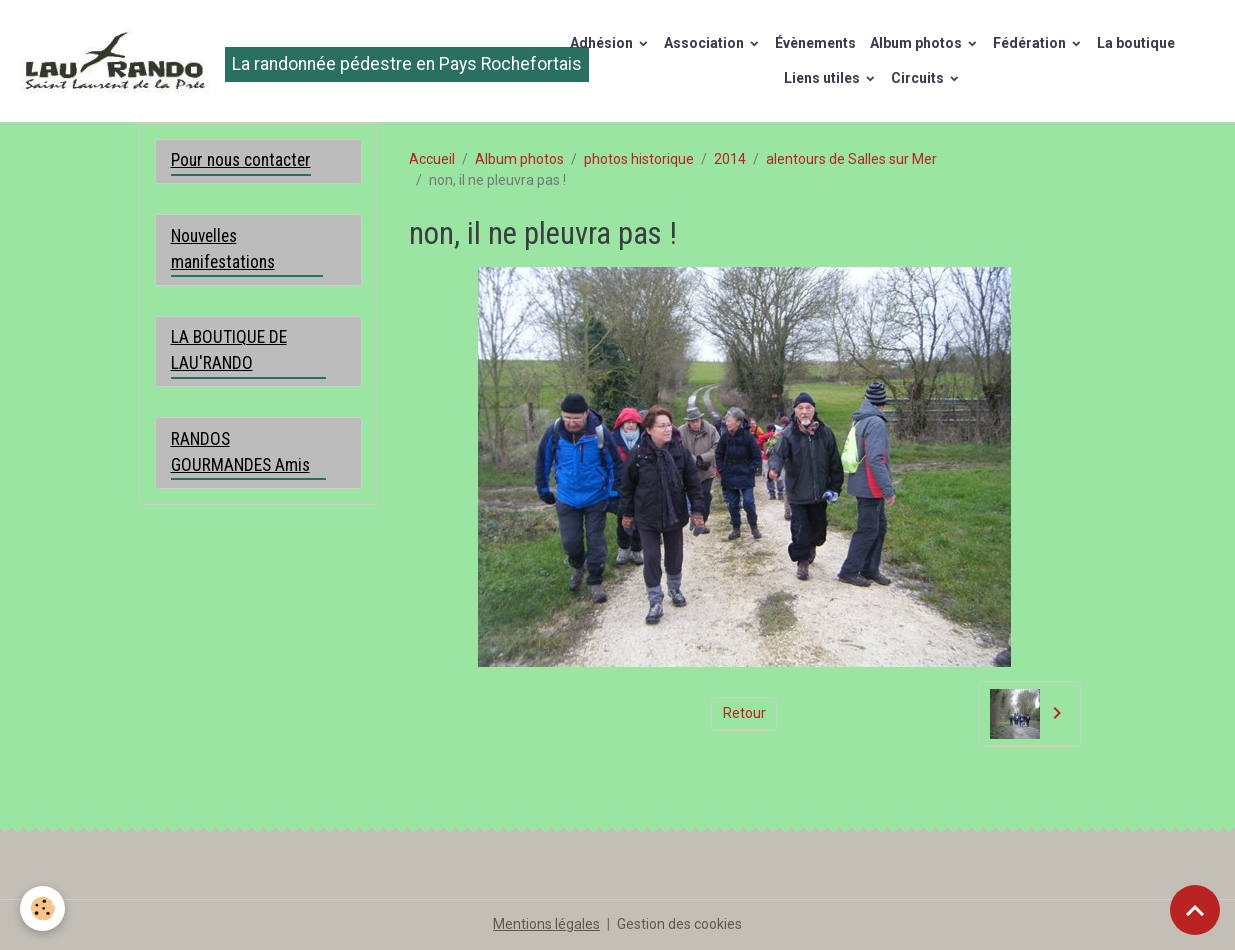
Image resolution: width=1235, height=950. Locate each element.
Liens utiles (823, 78)
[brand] (261, 61)
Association (705, 43)
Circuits (919, 78)
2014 (730, 159)
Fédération (1031, 43)
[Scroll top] (1195, 910)
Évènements (815, 43)
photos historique (639, 159)
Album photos (917, 43)
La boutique (1136, 43)
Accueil (432, 159)
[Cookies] (42, 908)
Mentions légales (546, 924)
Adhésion (603, 43)
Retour (744, 713)
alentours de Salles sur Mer (851, 159)
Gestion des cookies (679, 924)
